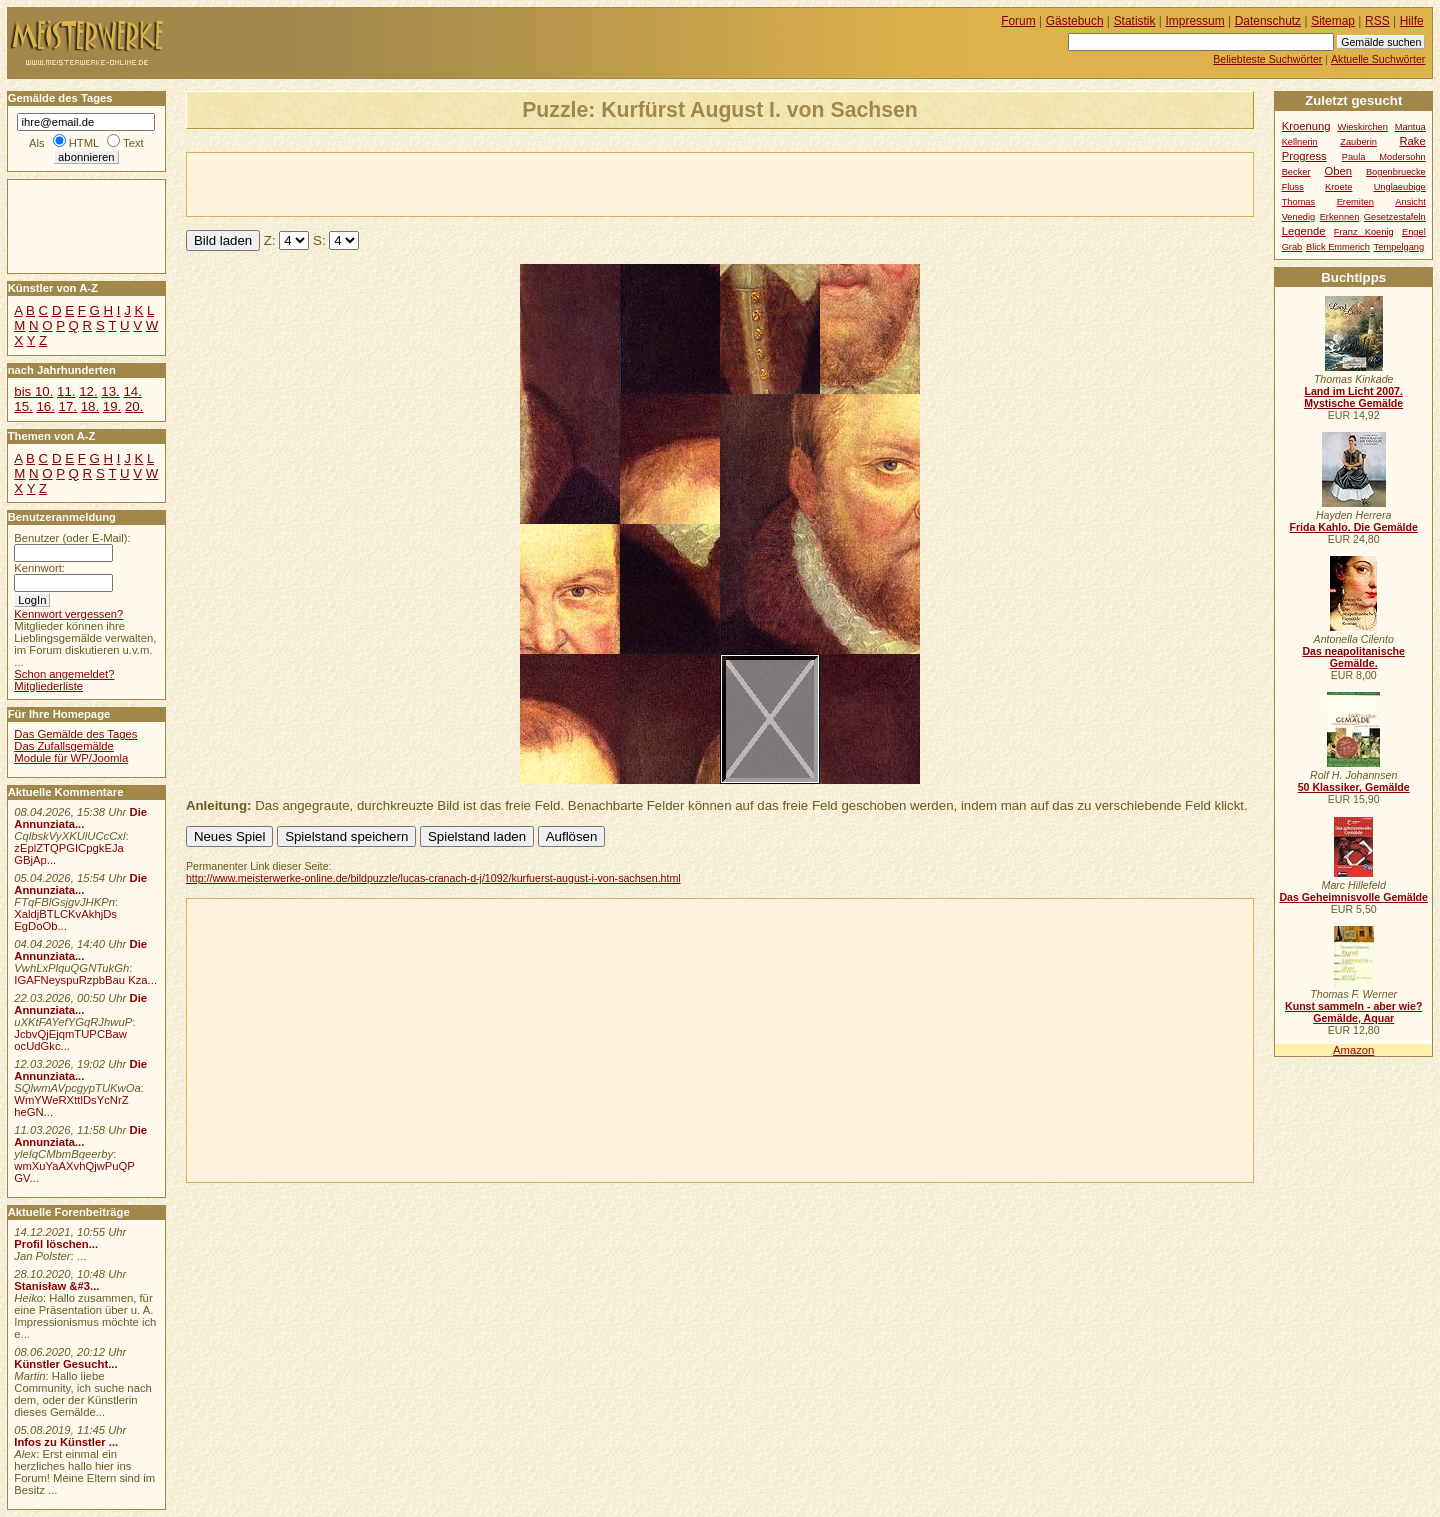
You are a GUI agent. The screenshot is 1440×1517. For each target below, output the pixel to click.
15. (23, 406)
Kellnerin (1300, 142)
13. (110, 391)
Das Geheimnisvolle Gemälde (1353, 897)
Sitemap (1333, 21)
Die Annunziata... (80, 818)
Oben (1338, 171)
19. (112, 406)
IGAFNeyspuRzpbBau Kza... (85, 980)
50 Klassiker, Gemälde (1354, 787)
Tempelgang (1399, 247)
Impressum (1195, 21)
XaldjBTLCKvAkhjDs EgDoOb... (65, 920)
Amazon (1353, 1050)
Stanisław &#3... (56, 1286)
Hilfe (1412, 21)
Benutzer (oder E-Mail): (72, 538)
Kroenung (1306, 126)
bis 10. (33, 391)
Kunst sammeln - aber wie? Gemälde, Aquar (1353, 1012)
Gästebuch (1075, 21)
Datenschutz (1268, 21)
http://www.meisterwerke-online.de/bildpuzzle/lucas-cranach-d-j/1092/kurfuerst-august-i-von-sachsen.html (433, 878)
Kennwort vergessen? (68, 614)
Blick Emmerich (1338, 247)
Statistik (1135, 21)
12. (88, 391)
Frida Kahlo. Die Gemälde (1353, 527)
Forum (1018, 21)
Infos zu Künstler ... (66, 1442)
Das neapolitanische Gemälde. (1353, 657)
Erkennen (1340, 217)
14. (132, 391)
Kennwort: (39, 568)
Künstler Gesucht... (65, 1364)
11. (66, 391)
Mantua (1410, 127)
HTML (84, 143)
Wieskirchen (1362, 127)
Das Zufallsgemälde (64, 746)
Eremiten (1355, 202)
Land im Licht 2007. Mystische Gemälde (1353, 397)
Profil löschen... (56, 1244)
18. (90, 406)
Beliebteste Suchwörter (1267, 59)
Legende (1304, 231)
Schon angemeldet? (64, 674)
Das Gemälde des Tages (75, 734)
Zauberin (1358, 142)
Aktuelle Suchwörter (1378, 59)
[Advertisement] (421, 183)
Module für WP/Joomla (71, 758)
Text (133, 143)
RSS (1377, 21)
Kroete (1338, 187)
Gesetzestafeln (1395, 217)
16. (45, 406)
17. (68, 406)
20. (134, 406)
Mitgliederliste (48, 686)
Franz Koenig (1364, 232)
